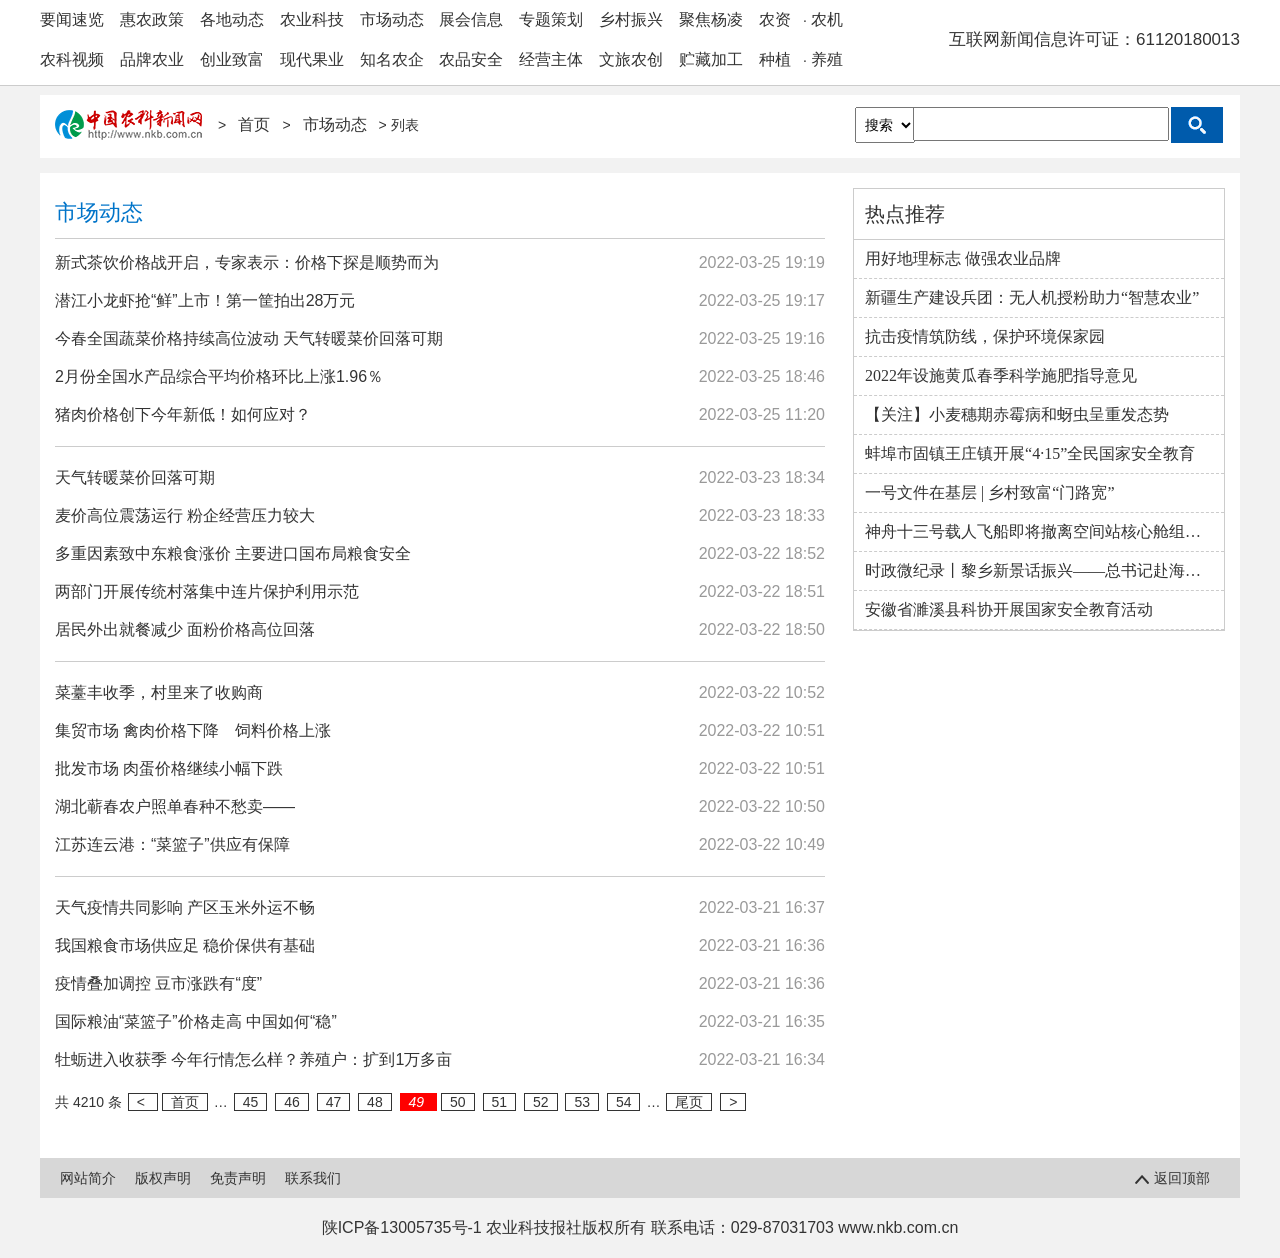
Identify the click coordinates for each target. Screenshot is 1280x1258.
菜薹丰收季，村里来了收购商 (159, 692)
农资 (775, 19)
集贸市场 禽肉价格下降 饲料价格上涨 (193, 730)
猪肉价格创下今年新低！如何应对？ (183, 414)
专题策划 (551, 19)
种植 (775, 59)
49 (418, 1102)
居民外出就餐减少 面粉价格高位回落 (185, 629)
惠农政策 (152, 19)
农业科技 (312, 19)
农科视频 (72, 59)
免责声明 (238, 1178)
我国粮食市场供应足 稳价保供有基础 (185, 945)
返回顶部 (1175, 1178)
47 (334, 1102)
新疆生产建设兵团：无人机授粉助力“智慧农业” (1032, 297)
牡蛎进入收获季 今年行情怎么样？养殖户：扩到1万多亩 (253, 1059)
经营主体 (551, 59)
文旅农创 (631, 59)
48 (375, 1102)
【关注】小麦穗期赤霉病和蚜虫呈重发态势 (1017, 414)
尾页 (689, 1102)
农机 (827, 19)
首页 (256, 124)
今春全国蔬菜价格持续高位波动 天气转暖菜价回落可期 (249, 338)
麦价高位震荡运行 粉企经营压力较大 (185, 515)
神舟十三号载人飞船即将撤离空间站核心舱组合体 (1041, 531)
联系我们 (313, 1178)
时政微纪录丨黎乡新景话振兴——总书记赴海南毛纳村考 (1044, 570)
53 (582, 1102)
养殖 (827, 59)
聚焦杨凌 (711, 19)
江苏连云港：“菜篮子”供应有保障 (172, 844)
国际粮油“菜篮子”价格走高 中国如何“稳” (196, 1021)
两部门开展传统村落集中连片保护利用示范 (207, 591)
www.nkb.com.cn (898, 1227)
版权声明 (163, 1178)
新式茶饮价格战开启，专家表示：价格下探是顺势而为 (247, 262)
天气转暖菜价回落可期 (135, 477)
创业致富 (232, 59)
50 (458, 1102)
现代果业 (312, 59)
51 (500, 1102)
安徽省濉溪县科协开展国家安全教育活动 (1009, 609)
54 (624, 1102)
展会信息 (471, 19)
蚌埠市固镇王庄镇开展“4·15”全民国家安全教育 (1030, 453)
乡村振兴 (631, 19)
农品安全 (471, 59)
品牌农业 (152, 59)
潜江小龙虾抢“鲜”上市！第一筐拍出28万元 (205, 300)
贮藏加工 (711, 59)
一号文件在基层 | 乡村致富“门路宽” (989, 492)
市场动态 (392, 19)
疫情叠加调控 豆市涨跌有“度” (158, 983)
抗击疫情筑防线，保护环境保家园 (985, 336)
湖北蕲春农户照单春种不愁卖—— (175, 806)
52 (541, 1102)
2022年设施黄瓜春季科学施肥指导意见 (1001, 375)
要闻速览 (72, 19)
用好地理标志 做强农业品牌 (963, 258)
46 (292, 1102)
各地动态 (232, 19)
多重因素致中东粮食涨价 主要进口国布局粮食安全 (233, 553)
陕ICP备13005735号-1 (402, 1227)
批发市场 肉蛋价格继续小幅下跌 (169, 768)
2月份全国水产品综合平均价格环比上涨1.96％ (219, 376)
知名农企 (392, 59)
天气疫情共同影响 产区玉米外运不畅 (185, 907)
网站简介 (88, 1178)
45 (251, 1102)
